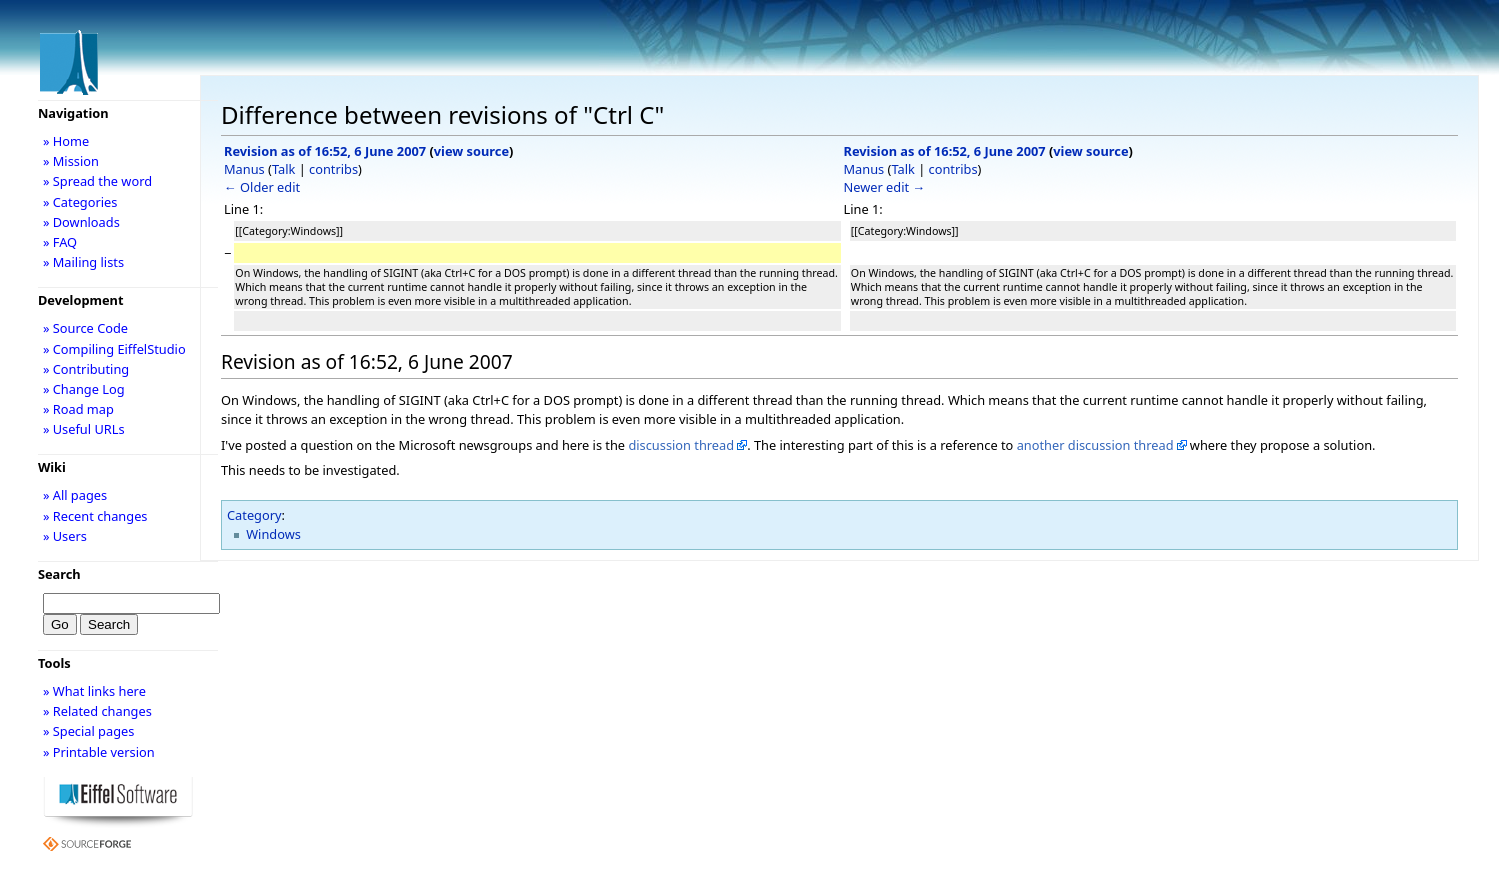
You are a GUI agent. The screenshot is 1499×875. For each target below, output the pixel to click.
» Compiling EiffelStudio (114, 349)
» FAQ (60, 242)
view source (471, 151)
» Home (66, 141)
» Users (65, 536)
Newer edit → (885, 187)
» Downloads (81, 222)
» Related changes (97, 711)
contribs (333, 169)
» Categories (80, 202)
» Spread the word (97, 181)
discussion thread (681, 445)
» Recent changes (95, 516)
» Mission (71, 161)
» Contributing (86, 369)
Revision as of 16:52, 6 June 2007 (325, 151)
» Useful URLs (84, 429)
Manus (244, 169)
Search (59, 574)
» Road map (78, 409)
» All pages (75, 495)
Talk (283, 169)
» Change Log (84, 389)
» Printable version (99, 752)
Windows (273, 534)
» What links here (94, 691)
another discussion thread (1095, 445)
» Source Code (85, 328)
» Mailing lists (83, 262)
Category (254, 515)
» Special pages (88, 731)
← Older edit (262, 187)
